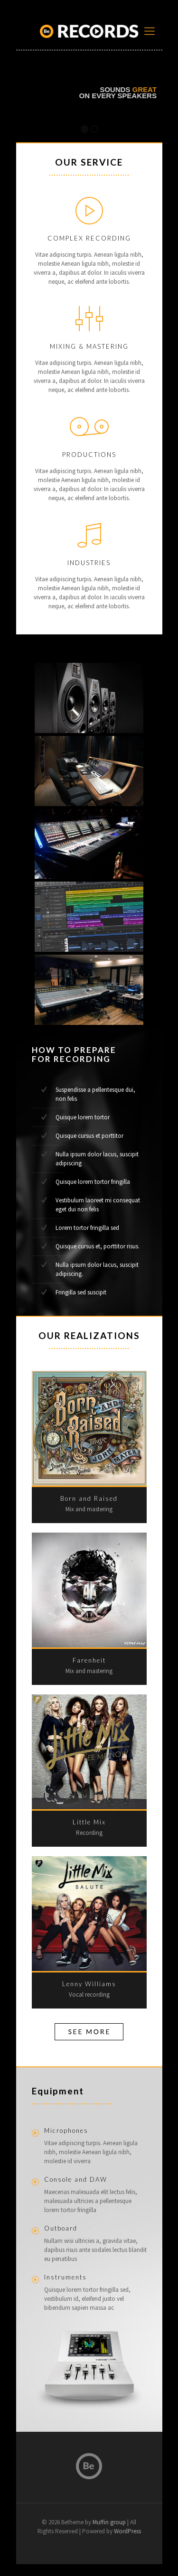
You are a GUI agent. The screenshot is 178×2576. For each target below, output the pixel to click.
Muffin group (109, 2522)
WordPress (127, 2531)
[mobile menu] (149, 31)
